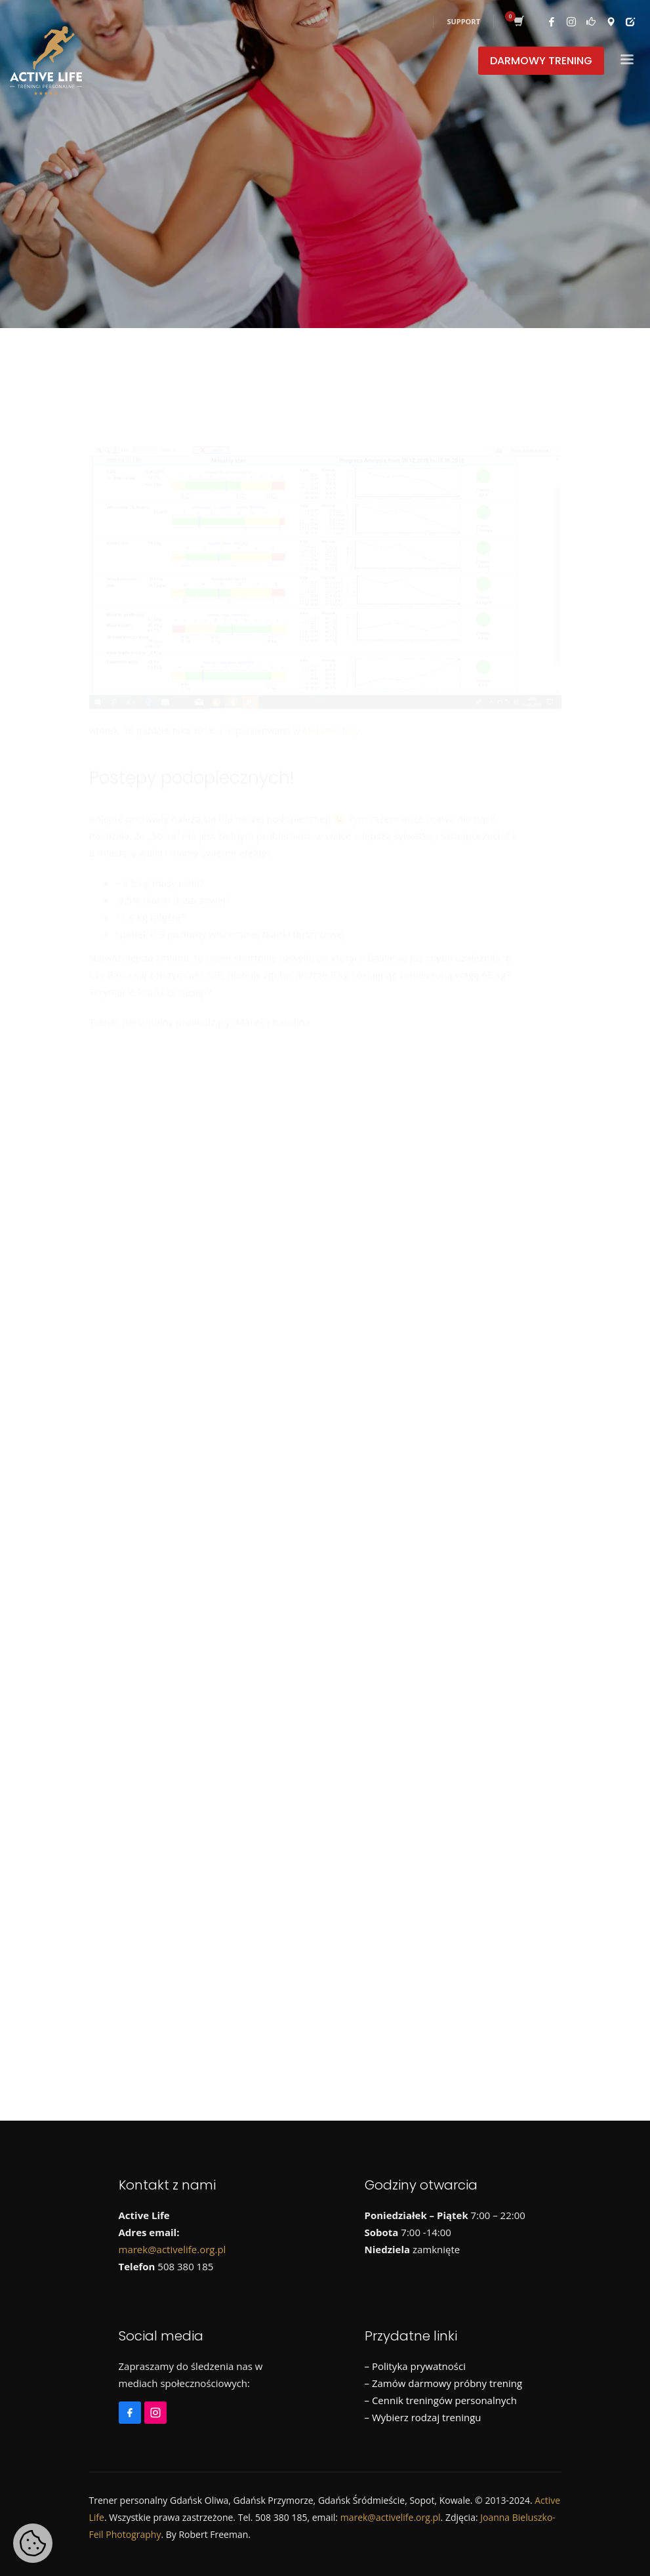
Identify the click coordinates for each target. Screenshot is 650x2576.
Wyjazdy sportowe (414, 1385)
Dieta (156, 1362)
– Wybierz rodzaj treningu (423, 2417)
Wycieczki (331, 1385)
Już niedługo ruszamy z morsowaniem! (230, 1252)
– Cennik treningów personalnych (441, 2400)
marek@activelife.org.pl (172, 2249)
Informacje (212, 1362)
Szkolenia (211, 1385)
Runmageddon (136, 1385)
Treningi (270, 1385)
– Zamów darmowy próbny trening (444, 2383)
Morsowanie (366, 1362)
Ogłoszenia (439, 1362)
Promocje (505, 1362)
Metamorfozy (330, 667)
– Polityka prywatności (415, 2366)
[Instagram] (127, 1102)
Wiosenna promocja (186, 1193)
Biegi (113, 1362)
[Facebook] (102, 1102)
